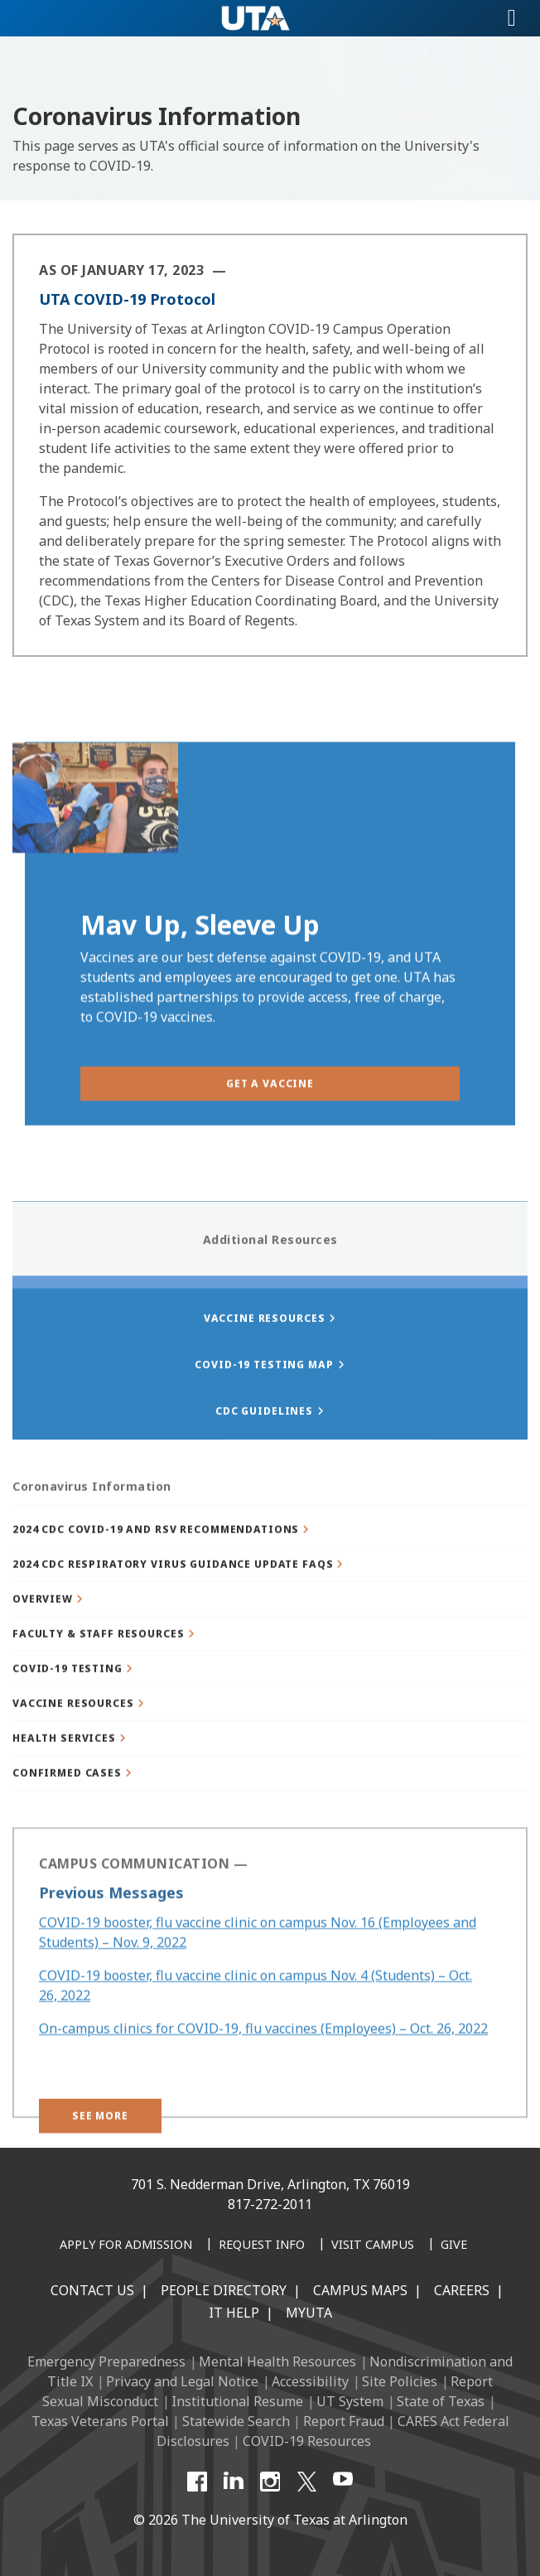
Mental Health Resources (277, 2361)
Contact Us (92, 2290)
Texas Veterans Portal (100, 2421)
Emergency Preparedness (106, 2361)
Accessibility (310, 2381)
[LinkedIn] (233, 2482)
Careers (461, 2290)
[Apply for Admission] (126, 2245)
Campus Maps (360, 2290)
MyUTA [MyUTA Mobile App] (309, 2312)
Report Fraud (343, 2421)
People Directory (224, 2290)
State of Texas (441, 2401)
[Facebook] (197, 2482)
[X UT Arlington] (306, 2482)
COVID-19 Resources (307, 2441)
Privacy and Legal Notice (182, 2381)
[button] (270, 1568)
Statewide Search (236, 2421)
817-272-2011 (270, 2204)
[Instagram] (270, 2482)
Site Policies (399, 2381)
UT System (349, 2401)
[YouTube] (343, 2482)
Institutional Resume (237, 2401)
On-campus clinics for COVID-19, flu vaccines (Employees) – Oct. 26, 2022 (263, 2063)
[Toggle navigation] (512, 18)
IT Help (234, 2312)
